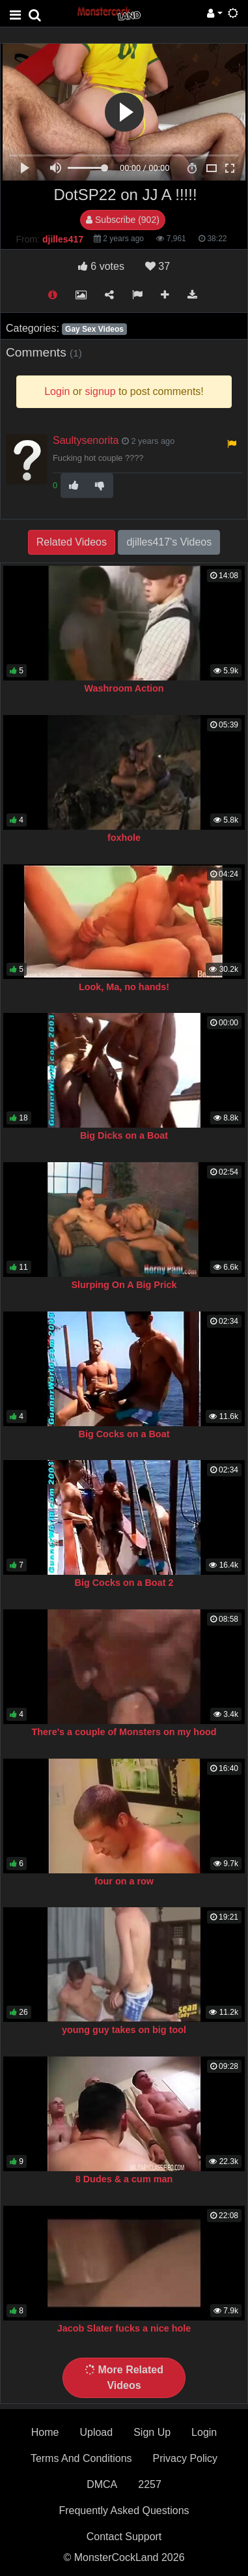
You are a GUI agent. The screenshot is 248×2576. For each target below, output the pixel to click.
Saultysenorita (85, 440)
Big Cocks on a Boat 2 (124, 1582)
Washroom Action (123, 688)
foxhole (124, 837)
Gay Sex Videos (94, 329)
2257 (149, 2484)
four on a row (124, 1881)
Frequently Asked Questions (124, 2510)
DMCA (102, 2484)
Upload (96, 2432)
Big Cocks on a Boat (124, 1434)
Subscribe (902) (122, 219)
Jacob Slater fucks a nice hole (124, 2328)
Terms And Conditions (81, 2458)
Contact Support (124, 2536)
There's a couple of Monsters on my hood (123, 1732)
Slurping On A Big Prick (123, 1285)
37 (157, 266)
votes (101, 266)
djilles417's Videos (169, 542)
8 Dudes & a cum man (124, 2179)
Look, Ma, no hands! (124, 987)
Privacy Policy (185, 2458)
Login (204, 2432)
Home (45, 2432)
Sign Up (152, 2432)
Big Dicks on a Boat (124, 1135)
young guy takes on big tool (124, 2030)
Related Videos (71, 542)
